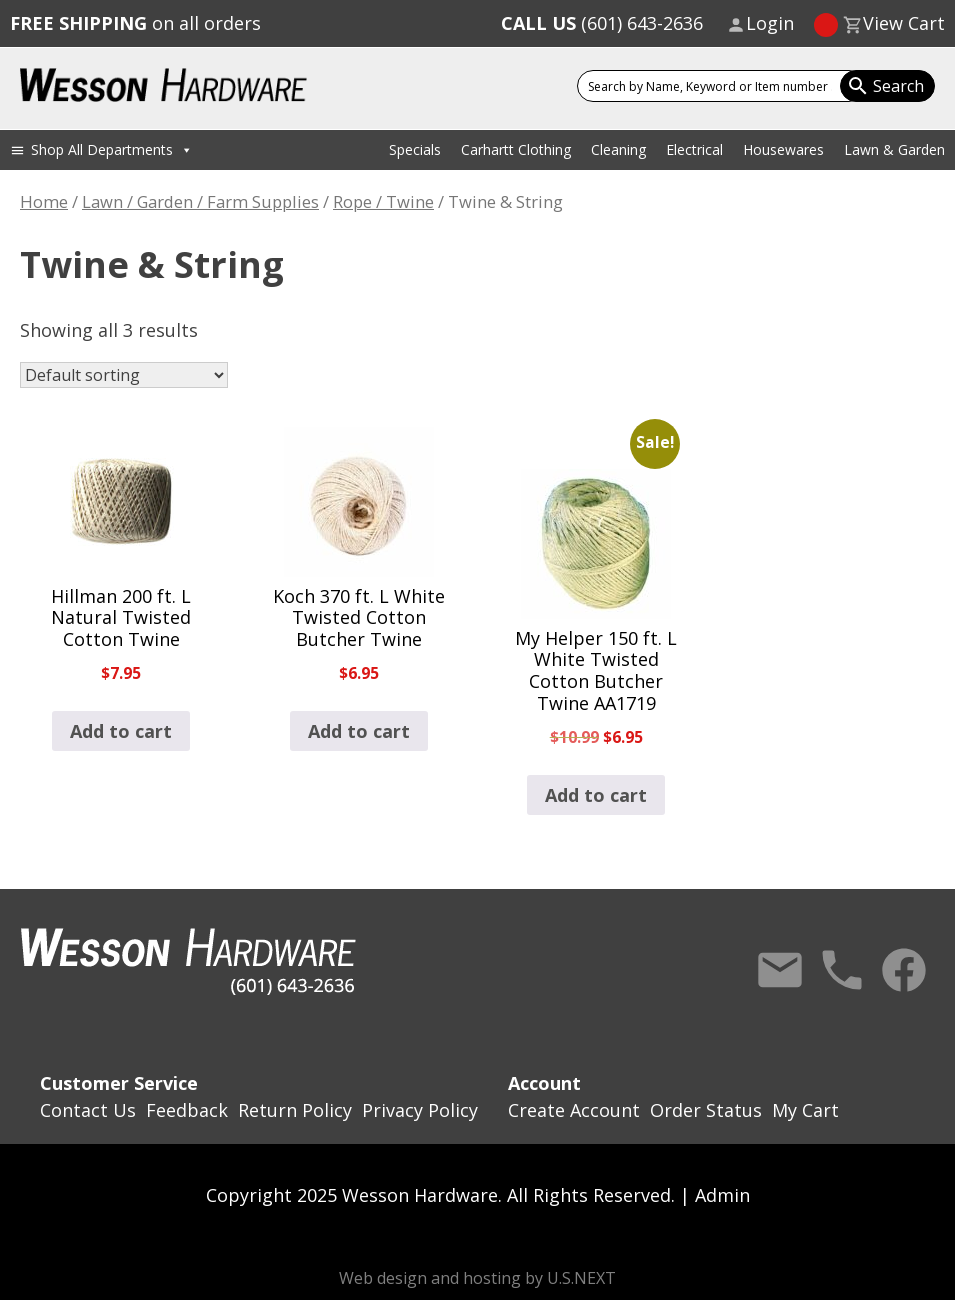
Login (770, 23)
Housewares (783, 149)
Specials (415, 149)
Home (44, 201)
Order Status (706, 1110)
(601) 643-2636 (602, 23)
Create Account (574, 1110)
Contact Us (780, 970)
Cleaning (618, 149)
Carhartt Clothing (516, 149)
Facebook (904, 970)
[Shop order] (124, 375)
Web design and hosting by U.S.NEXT (477, 1278)
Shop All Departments (112, 149)
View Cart (904, 23)
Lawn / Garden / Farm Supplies (200, 201)
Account (544, 1083)
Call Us (842, 970)
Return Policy (295, 1110)
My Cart (805, 1110)
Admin (722, 1195)
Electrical (694, 149)
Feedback (187, 1110)
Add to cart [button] (121, 731)
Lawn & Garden (894, 149)
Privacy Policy (420, 1110)
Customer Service (119, 1083)
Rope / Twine (383, 201)
